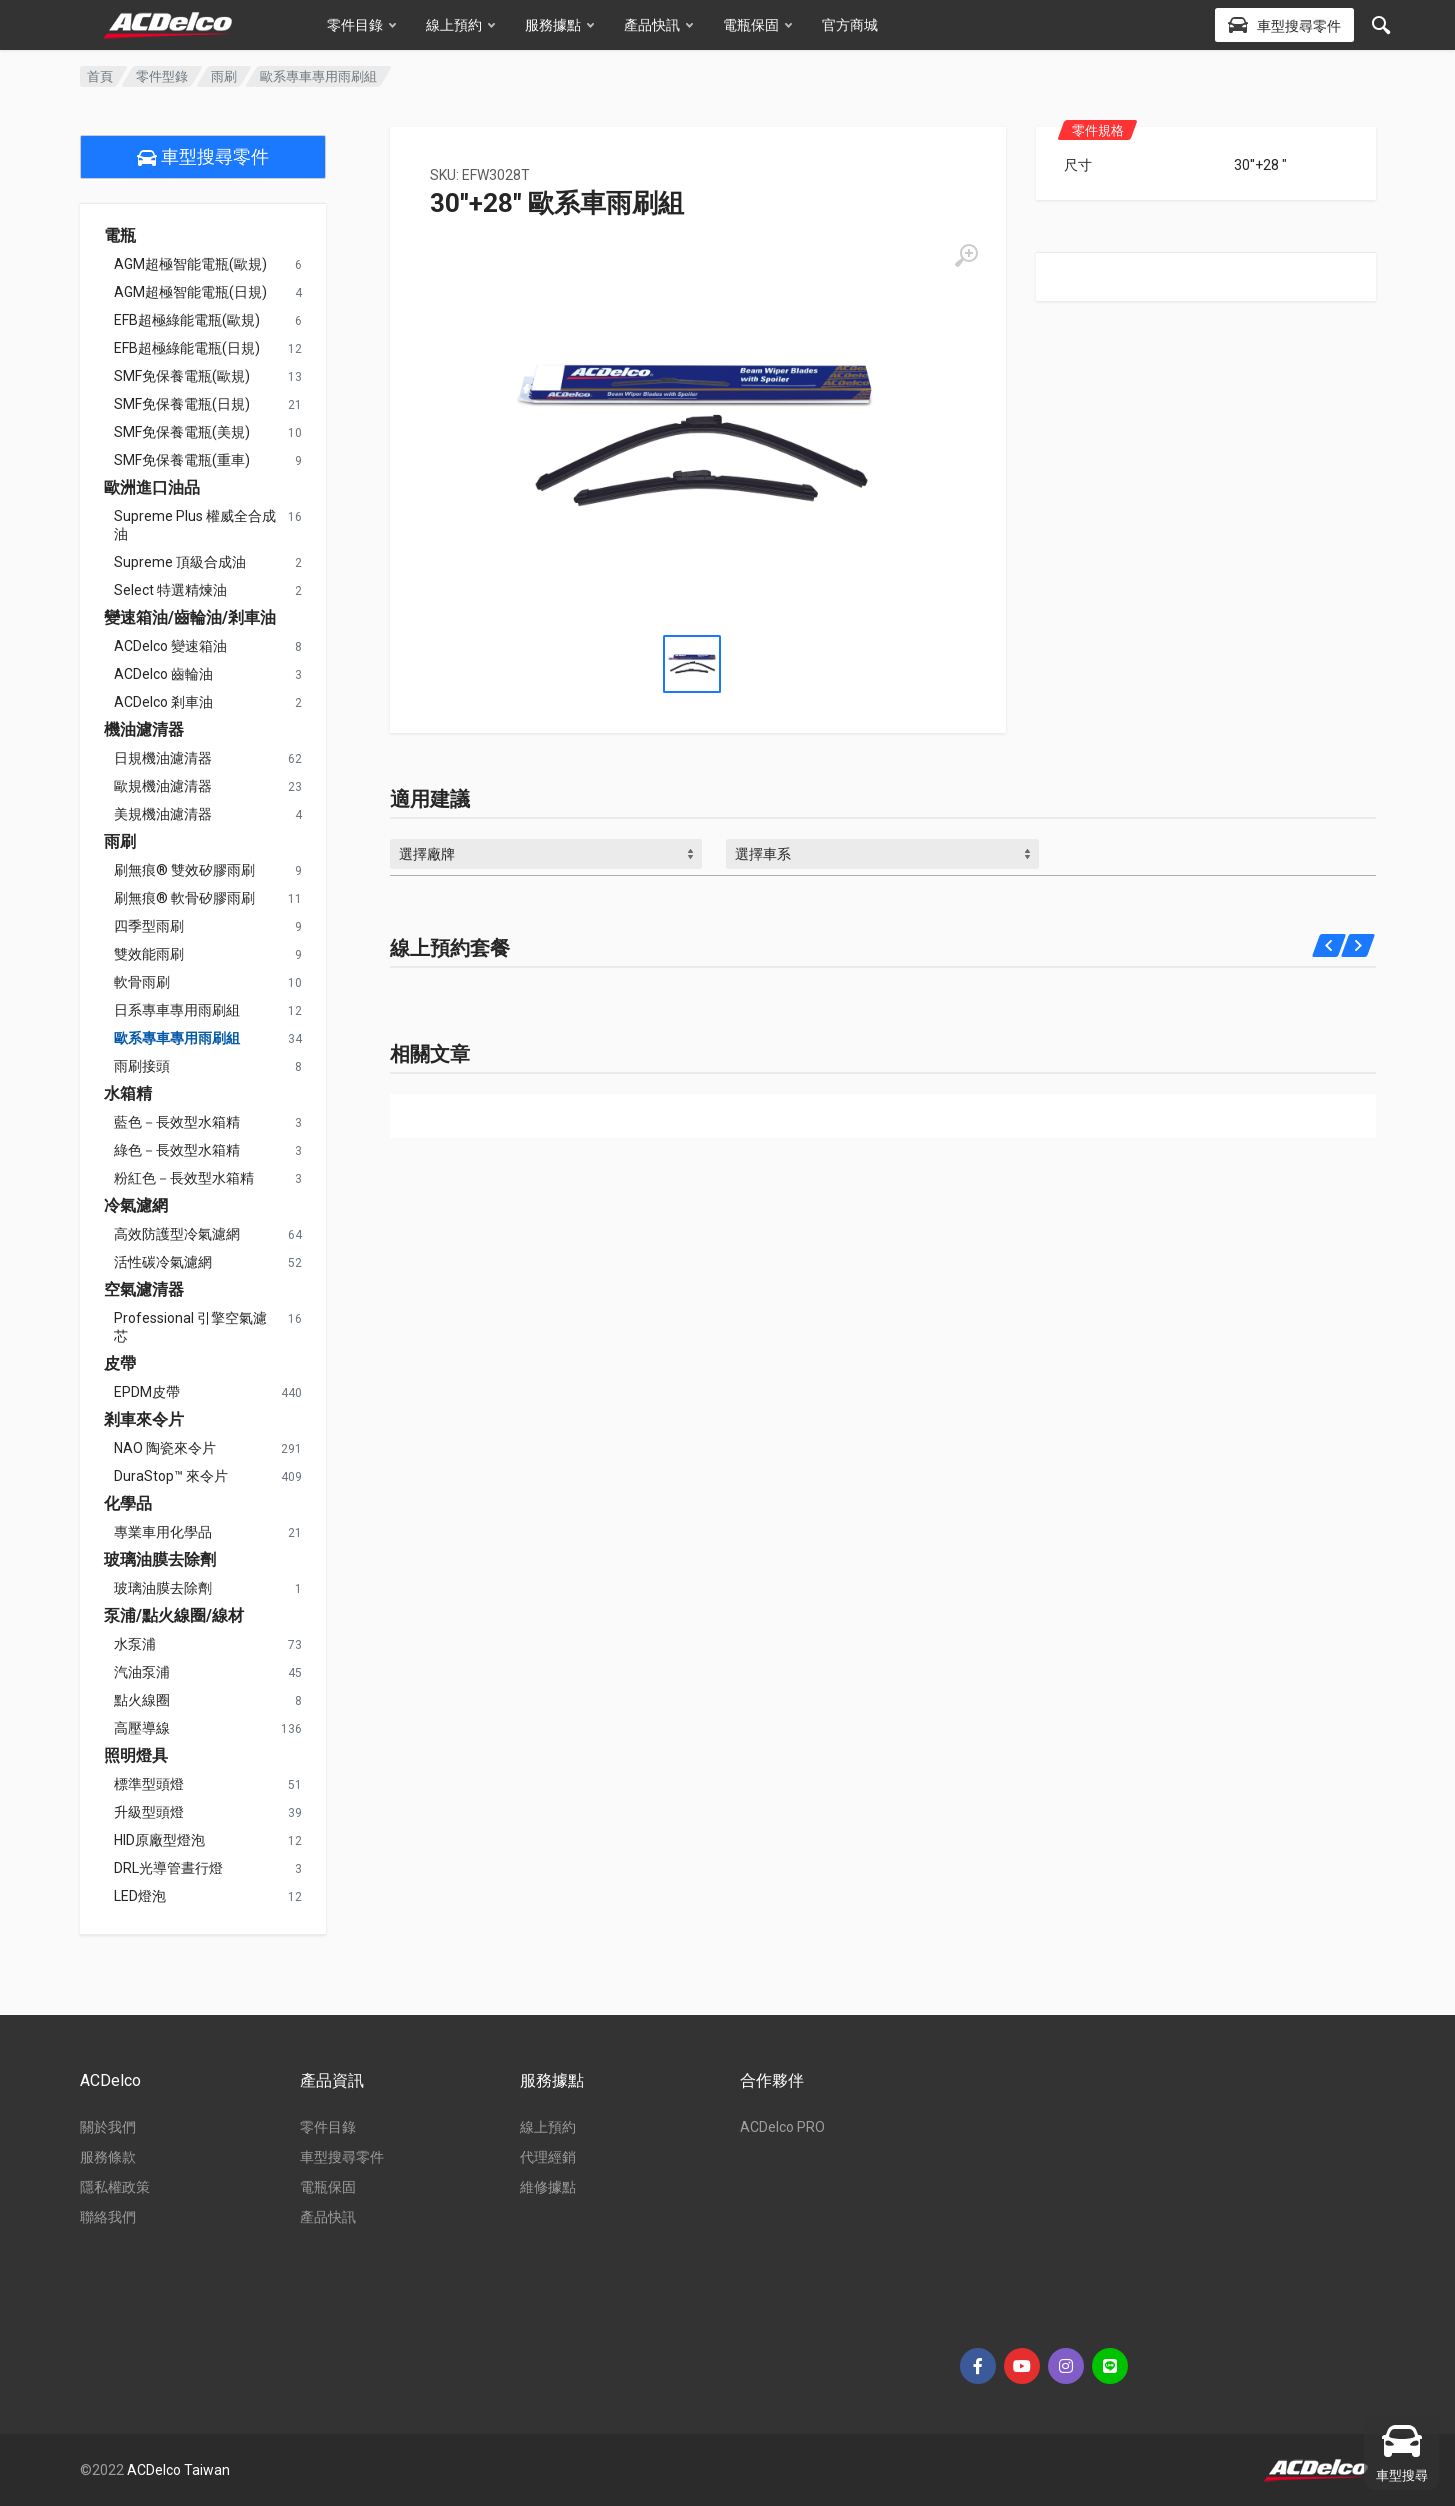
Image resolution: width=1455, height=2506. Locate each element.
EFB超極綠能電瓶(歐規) (187, 320)
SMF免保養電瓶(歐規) (182, 376)
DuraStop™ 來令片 (171, 1476)
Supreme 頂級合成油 (180, 562)
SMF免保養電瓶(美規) (182, 432)
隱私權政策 (115, 2187)
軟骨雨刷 (142, 982)
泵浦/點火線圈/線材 (174, 1616)
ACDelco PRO (782, 2127)
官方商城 (850, 25)
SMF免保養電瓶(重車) (182, 460)
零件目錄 (361, 25)
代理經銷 (548, 2157)
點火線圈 (142, 1700)
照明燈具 (136, 1756)
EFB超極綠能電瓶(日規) (187, 348)
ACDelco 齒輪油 (163, 674)
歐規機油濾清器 (163, 786)
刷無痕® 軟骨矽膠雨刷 (184, 898)
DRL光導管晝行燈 (168, 1868)
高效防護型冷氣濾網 (177, 1234)
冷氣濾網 (136, 1206)
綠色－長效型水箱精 (177, 1150)
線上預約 (460, 25)
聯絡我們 (108, 2217)
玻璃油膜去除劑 (160, 1560)
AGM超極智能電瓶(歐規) (190, 264)
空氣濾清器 (144, 1290)
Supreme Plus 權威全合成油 (195, 525)
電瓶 (120, 236)
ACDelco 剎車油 (163, 702)
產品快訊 (658, 25)
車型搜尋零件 (203, 157)
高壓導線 (142, 1728)
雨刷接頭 (142, 1066)
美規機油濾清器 (163, 814)
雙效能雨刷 (149, 954)
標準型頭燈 (149, 1784)
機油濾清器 (144, 730)
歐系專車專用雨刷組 (177, 1038)
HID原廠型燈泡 (159, 1840)
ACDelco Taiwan (178, 2470)
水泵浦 (135, 1644)
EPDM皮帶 (147, 1392)
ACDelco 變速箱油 (170, 646)
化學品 (128, 1504)
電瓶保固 (757, 25)
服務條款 (108, 2157)
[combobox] (546, 854)
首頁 (100, 76)
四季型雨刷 (149, 926)
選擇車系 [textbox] (763, 854)
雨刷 (224, 76)
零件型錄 (162, 76)
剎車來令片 (144, 1420)
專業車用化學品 (163, 1532)
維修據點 (548, 2187)
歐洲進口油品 (152, 488)
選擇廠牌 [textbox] (427, 854)
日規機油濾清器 (163, 758)
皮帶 (120, 1364)
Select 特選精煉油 (170, 590)
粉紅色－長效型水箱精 (184, 1178)
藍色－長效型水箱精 (177, 1122)
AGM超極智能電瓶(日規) (190, 292)
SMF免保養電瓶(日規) (182, 404)
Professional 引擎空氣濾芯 (190, 1327)
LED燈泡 (140, 1896)
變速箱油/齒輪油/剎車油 (190, 618)
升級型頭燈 (149, 1812)
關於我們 (108, 2127)
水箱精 (128, 1094)
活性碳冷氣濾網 (163, 1262)
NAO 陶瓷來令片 (165, 1448)
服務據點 (559, 25)
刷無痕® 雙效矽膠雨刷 (184, 870)
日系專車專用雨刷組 (177, 1010)
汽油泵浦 (142, 1672)
